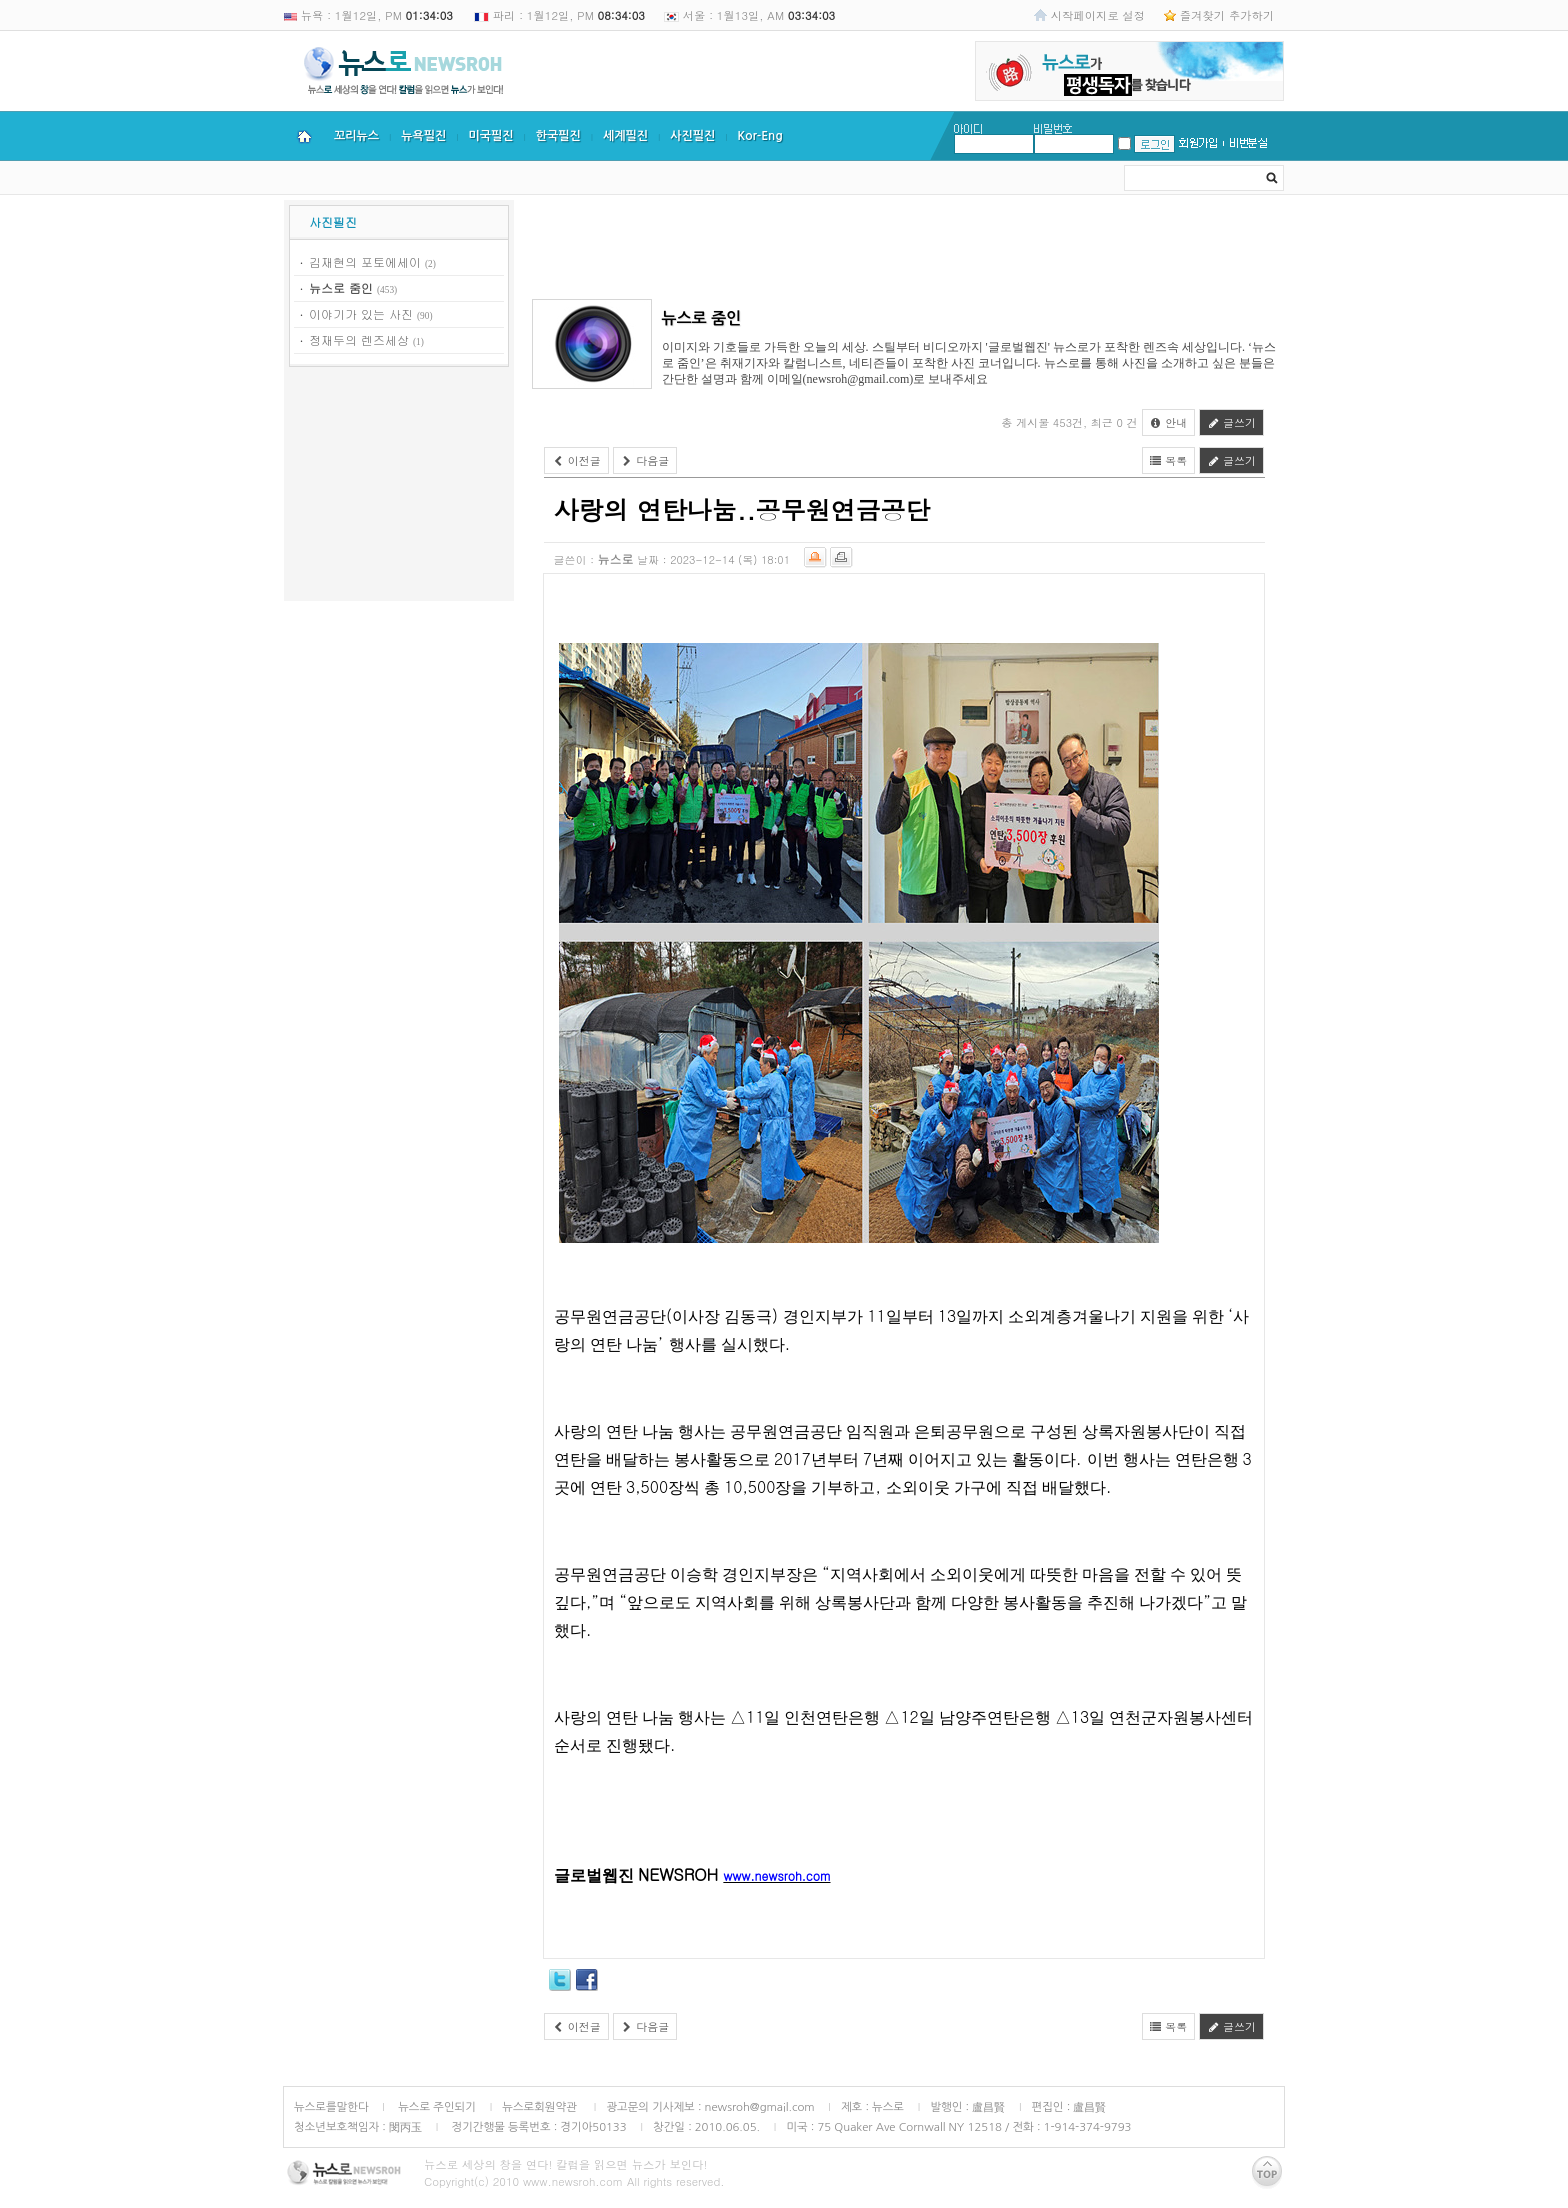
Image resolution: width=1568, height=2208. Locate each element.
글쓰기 (1231, 422)
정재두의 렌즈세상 (359, 339)
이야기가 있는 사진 (361, 313)
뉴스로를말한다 (331, 2107)
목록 (1169, 460)
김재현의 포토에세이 (365, 261)
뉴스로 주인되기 (435, 2107)
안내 (1169, 422)
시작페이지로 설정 (1098, 15)
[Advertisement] (399, 487)
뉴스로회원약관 (541, 2107)
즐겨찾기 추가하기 (1227, 15)
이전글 (576, 460)
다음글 (645, 460)
